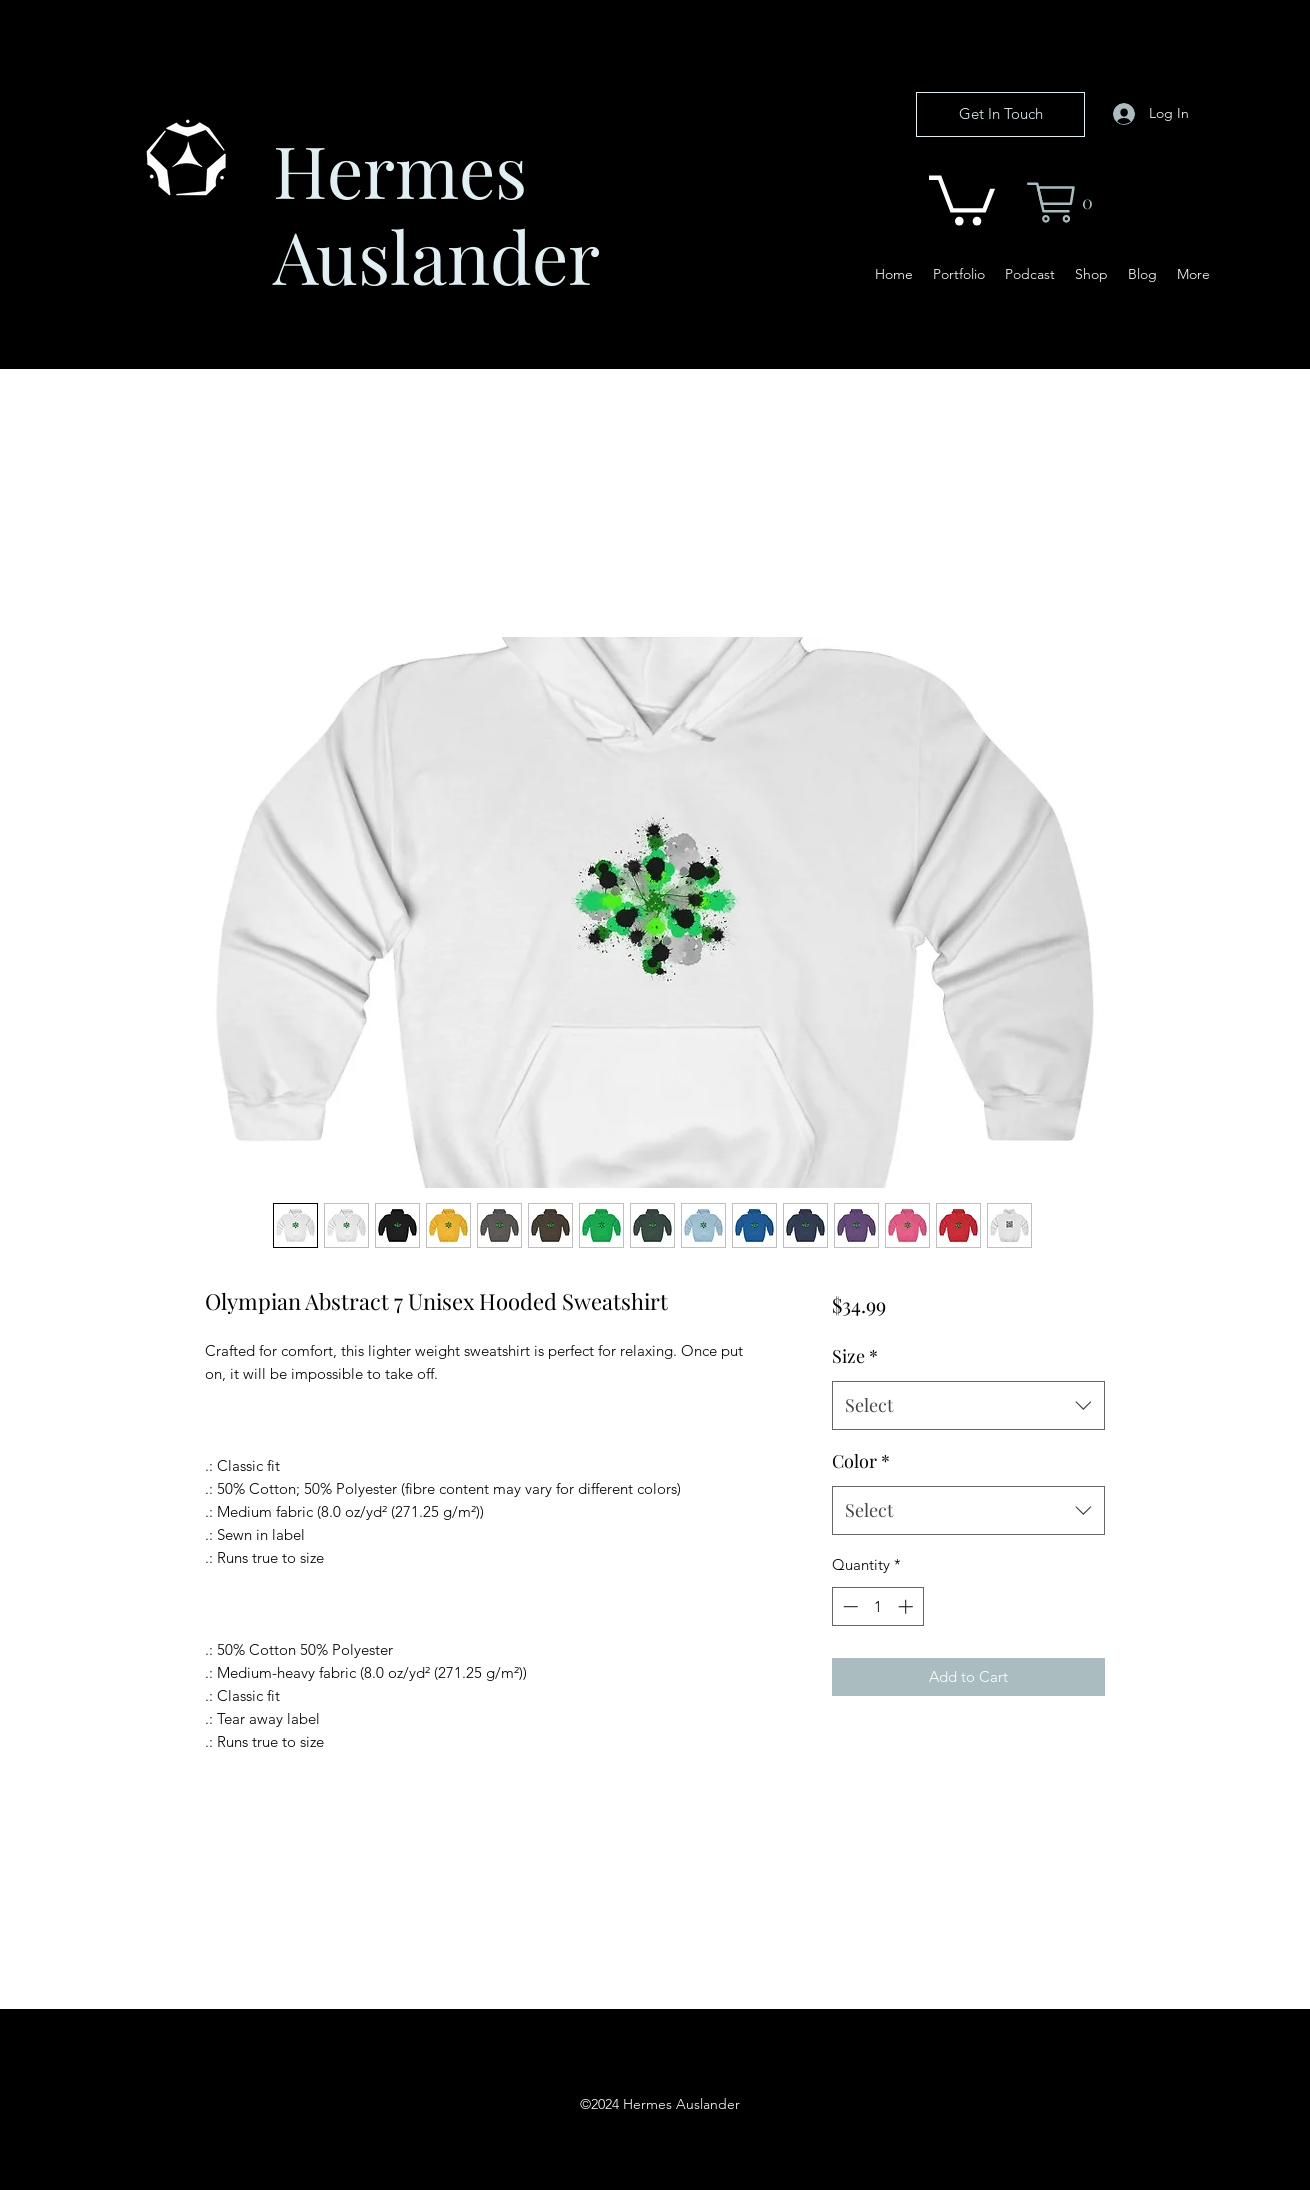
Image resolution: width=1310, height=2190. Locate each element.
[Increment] (907, 1606)
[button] (962, 197)
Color (861, 1461)
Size (855, 1356)
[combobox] (968, 1406)
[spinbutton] (877, 1606)
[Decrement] (848, 1606)
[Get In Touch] (1000, 114)
